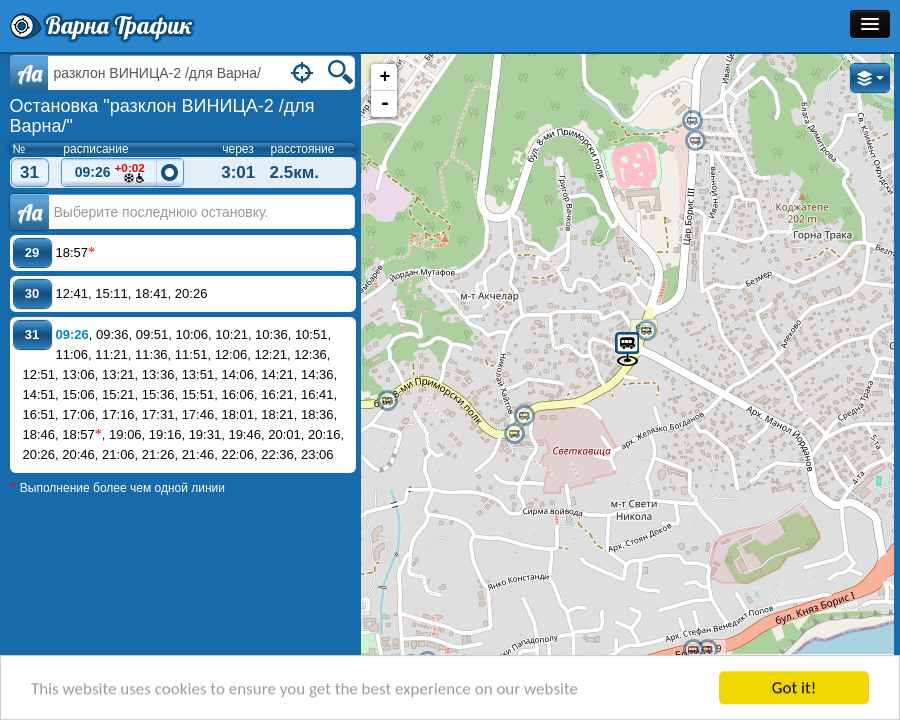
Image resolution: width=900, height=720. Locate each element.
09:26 (110, 173)
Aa (29, 73)
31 (29, 172)
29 (32, 252)
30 (32, 293)
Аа (29, 212)
